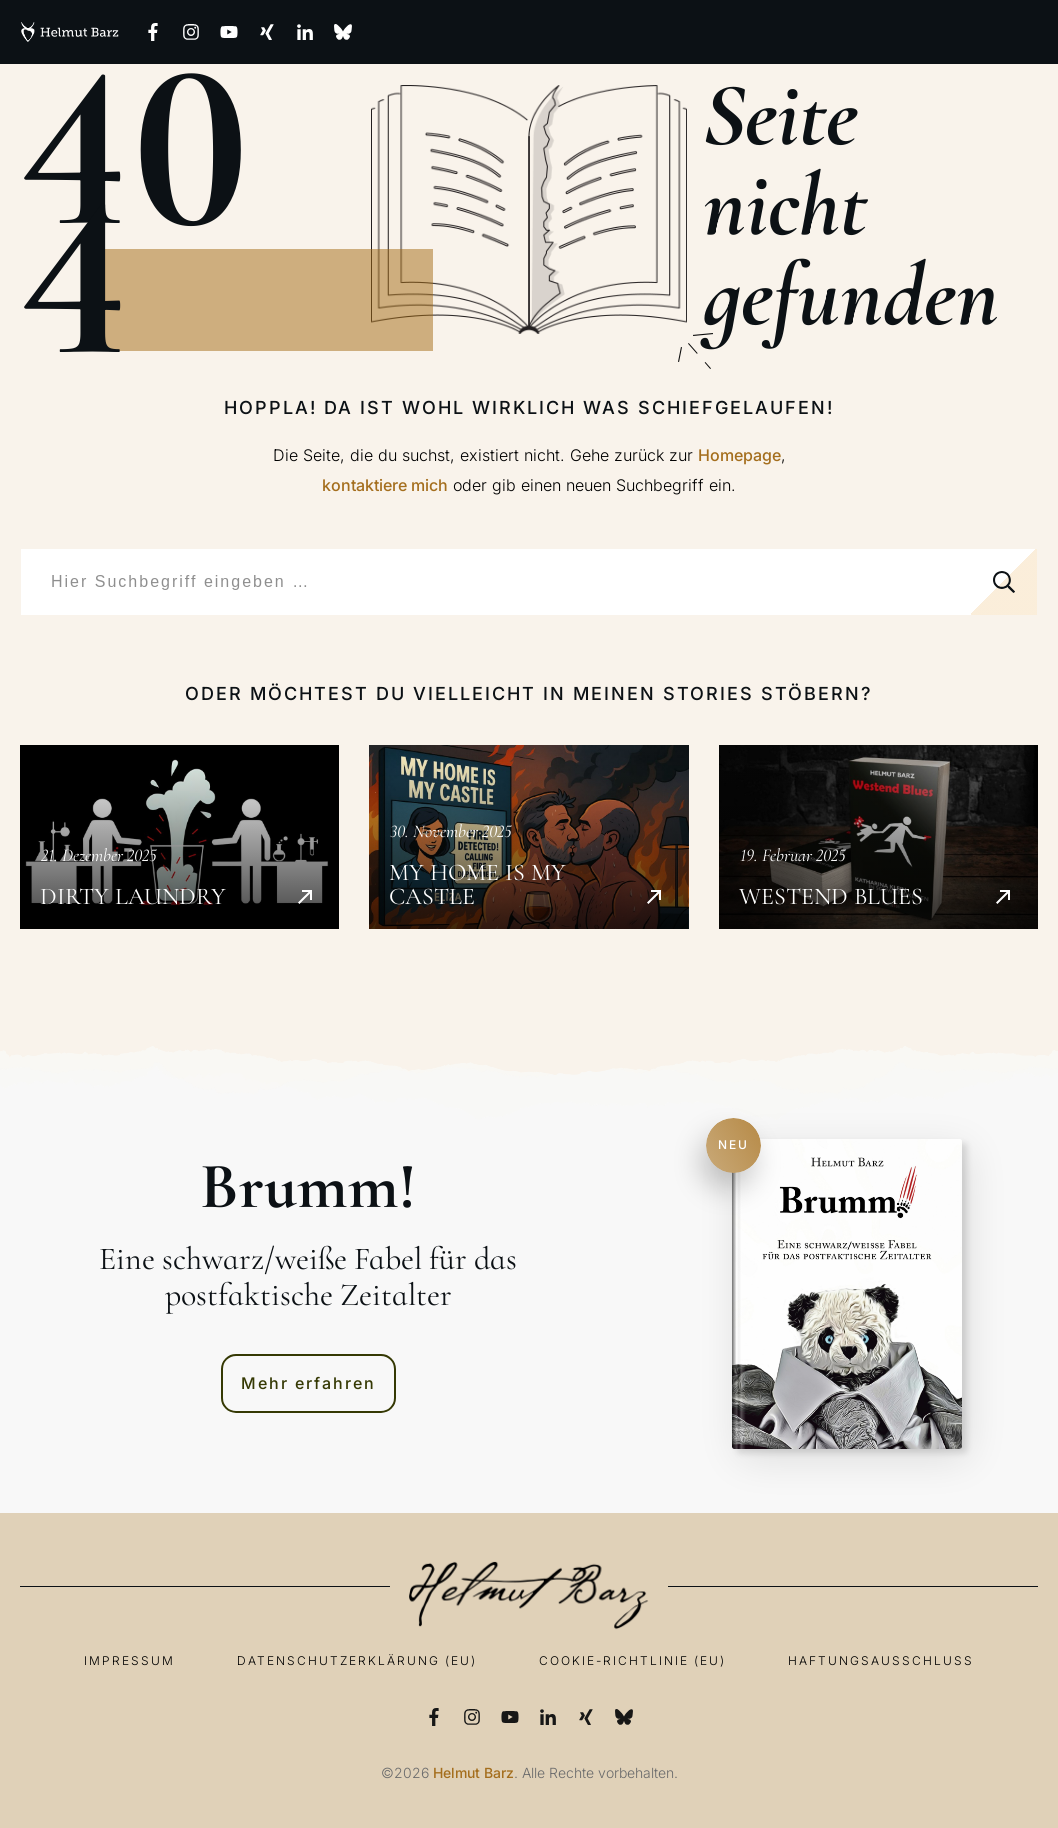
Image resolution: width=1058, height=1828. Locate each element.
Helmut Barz (473, 1772)
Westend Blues (878, 837)
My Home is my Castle (528, 837)
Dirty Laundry (179, 837)
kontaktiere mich (385, 485)
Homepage (739, 455)
